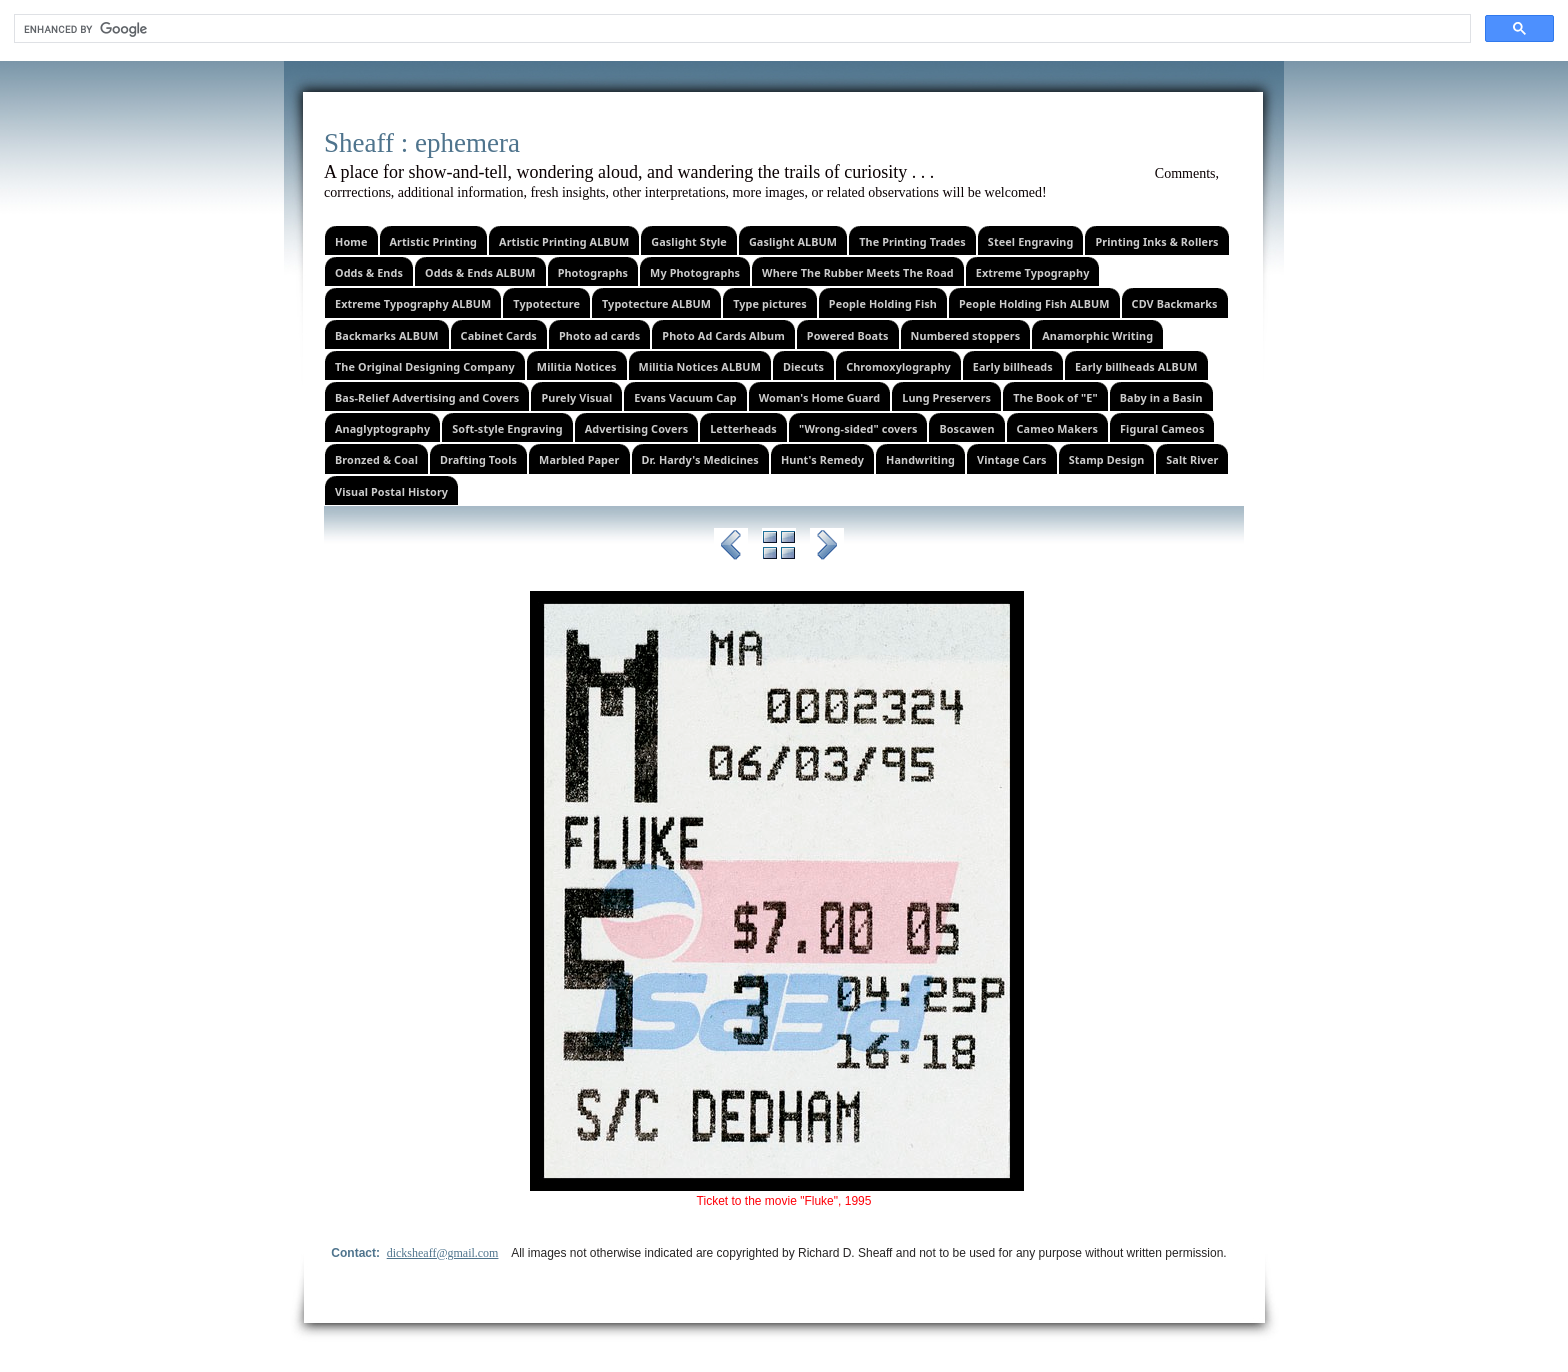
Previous (731, 548)
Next (827, 548)
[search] (740, 29)
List (779, 548)
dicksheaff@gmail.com (443, 1253)
